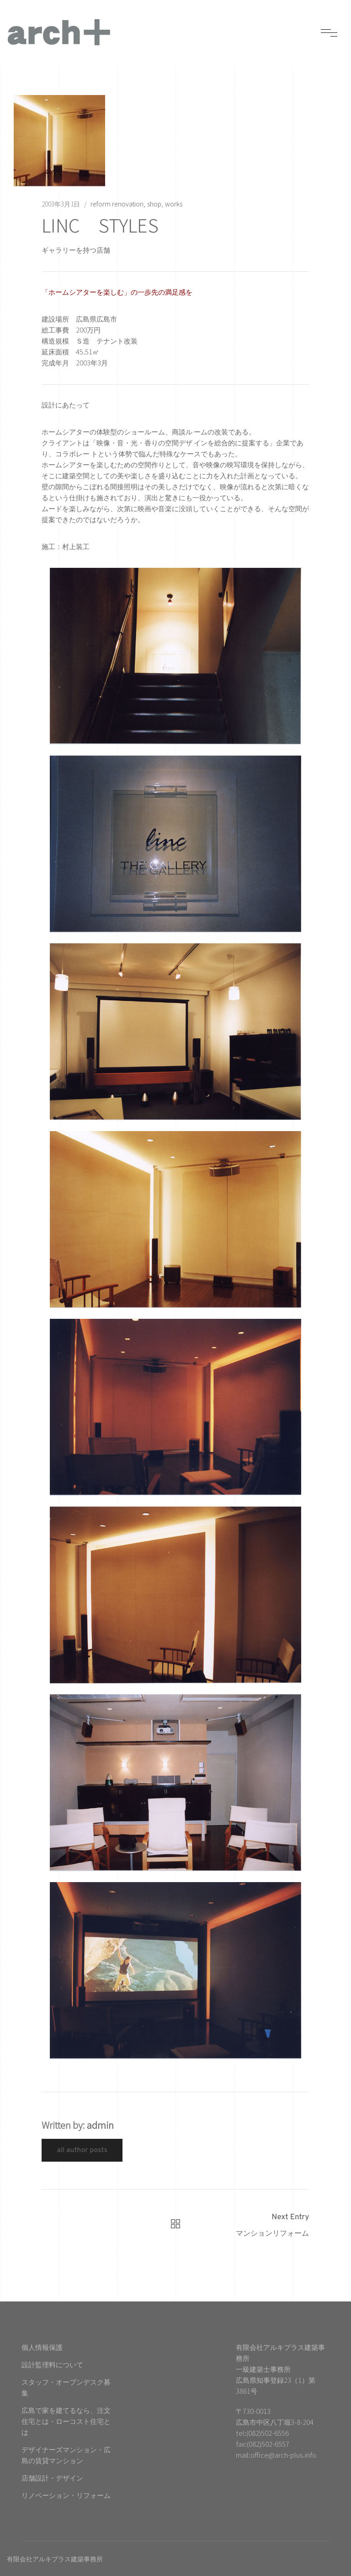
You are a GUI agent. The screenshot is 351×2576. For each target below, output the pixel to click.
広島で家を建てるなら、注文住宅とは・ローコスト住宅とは (66, 2421)
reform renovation (117, 203)
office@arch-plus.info (283, 2455)
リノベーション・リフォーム (66, 2495)
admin (100, 2125)
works (173, 203)
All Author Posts (82, 2150)
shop (154, 203)
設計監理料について (52, 2364)
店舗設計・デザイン (52, 2477)
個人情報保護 (42, 2347)
